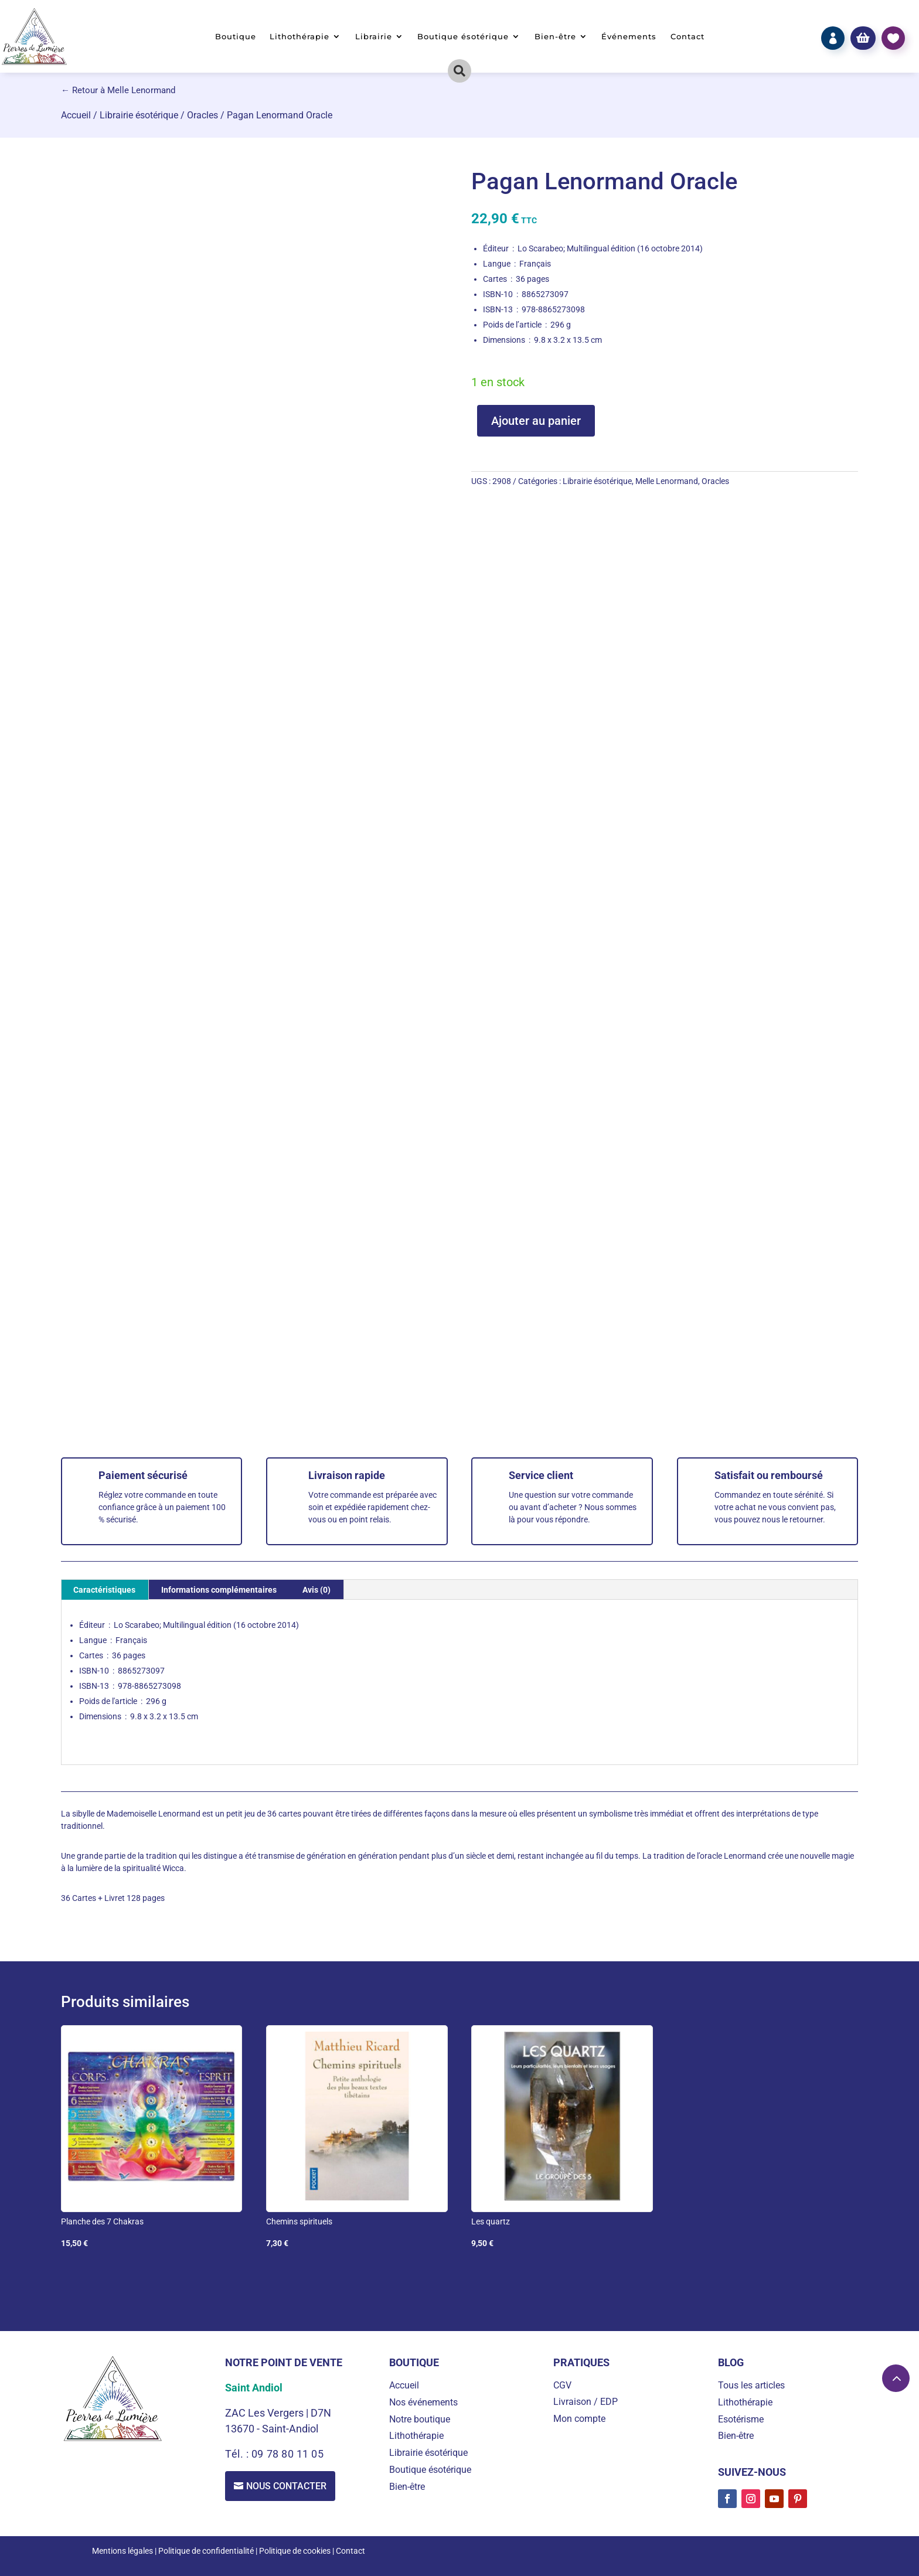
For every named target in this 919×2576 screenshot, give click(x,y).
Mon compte (579, 2418)
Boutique (235, 36)
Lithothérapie (299, 36)
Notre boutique (419, 2419)
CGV (562, 2385)
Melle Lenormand (666, 481)
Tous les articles (751, 2385)
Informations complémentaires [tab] (219, 1589)
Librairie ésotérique (139, 115)
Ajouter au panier (536, 421)
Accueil (76, 115)
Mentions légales (122, 2550)
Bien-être (555, 36)
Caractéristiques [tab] (104, 1589)
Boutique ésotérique (463, 36)
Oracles (202, 115)
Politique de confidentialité (206, 2550)
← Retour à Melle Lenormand (118, 90)
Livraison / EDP (585, 2401)
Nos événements (423, 2402)
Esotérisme (741, 2419)
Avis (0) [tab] (316, 1589)
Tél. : (238, 2454)
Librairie (373, 36)
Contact (687, 36)
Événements (628, 36)
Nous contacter (286, 2486)
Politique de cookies (295, 2550)
